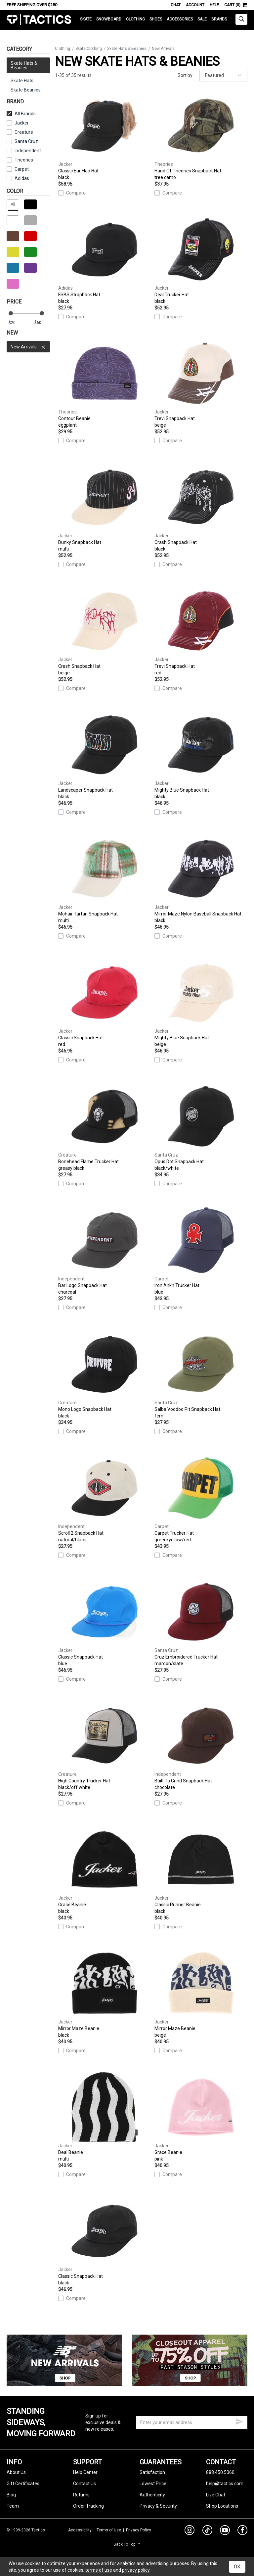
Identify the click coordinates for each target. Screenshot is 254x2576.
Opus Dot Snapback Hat (200, 1126)
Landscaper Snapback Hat (104, 755)
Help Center (85, 2472)
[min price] (16, 323)
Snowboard (108, 19)
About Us (16, 2472)
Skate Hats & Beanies (127, 48)
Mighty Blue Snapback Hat (200, 755)
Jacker (18, 122)
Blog (11, 2494)
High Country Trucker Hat (104, 1745)
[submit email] (239, 2421)
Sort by (185, 75)
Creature (20, 132)
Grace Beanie (104, 1869)
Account (195, 5)
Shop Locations (222, 2506)
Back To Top (127, 2544)
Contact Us (84, 2483)
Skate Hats (22, 80)
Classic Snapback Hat (104, 1002)
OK (237, 2566)
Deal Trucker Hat (200, 259)
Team (13, 2506)
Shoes (155, 19)
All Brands (21, 113)
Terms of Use (109, 2530)
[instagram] (189, 2531)
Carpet (18, 169)
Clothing (135, 19)
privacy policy (135, 2570)
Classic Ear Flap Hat (104, 135)
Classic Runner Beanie (200, 1869)
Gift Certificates (23, 2483)
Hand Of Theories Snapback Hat (200, 135)
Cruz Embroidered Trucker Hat (200, 1622)
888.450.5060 (220, 2472)
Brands (219, 19)
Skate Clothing (88, 48)
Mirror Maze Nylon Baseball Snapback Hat (200, 879)
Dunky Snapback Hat (104, 507)
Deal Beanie (104, 2117)
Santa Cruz (22, 141)
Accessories (180, 19)
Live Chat (215, 2494)
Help (214, 5)
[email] (191, 2422)
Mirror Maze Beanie (104, 1993)
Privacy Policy (138, 2530)
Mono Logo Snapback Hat (104, 1374)
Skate (86, 19)
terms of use (98, 2570)
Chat (176, 5)
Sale (202, 19)
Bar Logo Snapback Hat (104, 1250)
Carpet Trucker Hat (200, 1498)
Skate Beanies (26, 89)
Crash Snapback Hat (200, 507)
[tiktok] (207, 2531)
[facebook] (242, 2531)
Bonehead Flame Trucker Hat (104, 1126)
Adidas (18, 178)
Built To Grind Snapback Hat (200, 1745)
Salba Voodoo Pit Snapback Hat (200, 1374)
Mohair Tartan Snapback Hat (104, 879)
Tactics (39, 19)
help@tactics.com (224, 2483)
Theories (20, 159)
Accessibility (80, 2530)
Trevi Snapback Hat (200, 383)
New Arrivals (28, 346)
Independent (24, 150)
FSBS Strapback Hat (104, 259)
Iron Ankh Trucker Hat (200, 1250)
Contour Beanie (104, 383)
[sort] (223, 75)
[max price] (42, 323)
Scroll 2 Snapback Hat (104, 1498)
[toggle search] (241, 19)
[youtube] (225, 2531)
